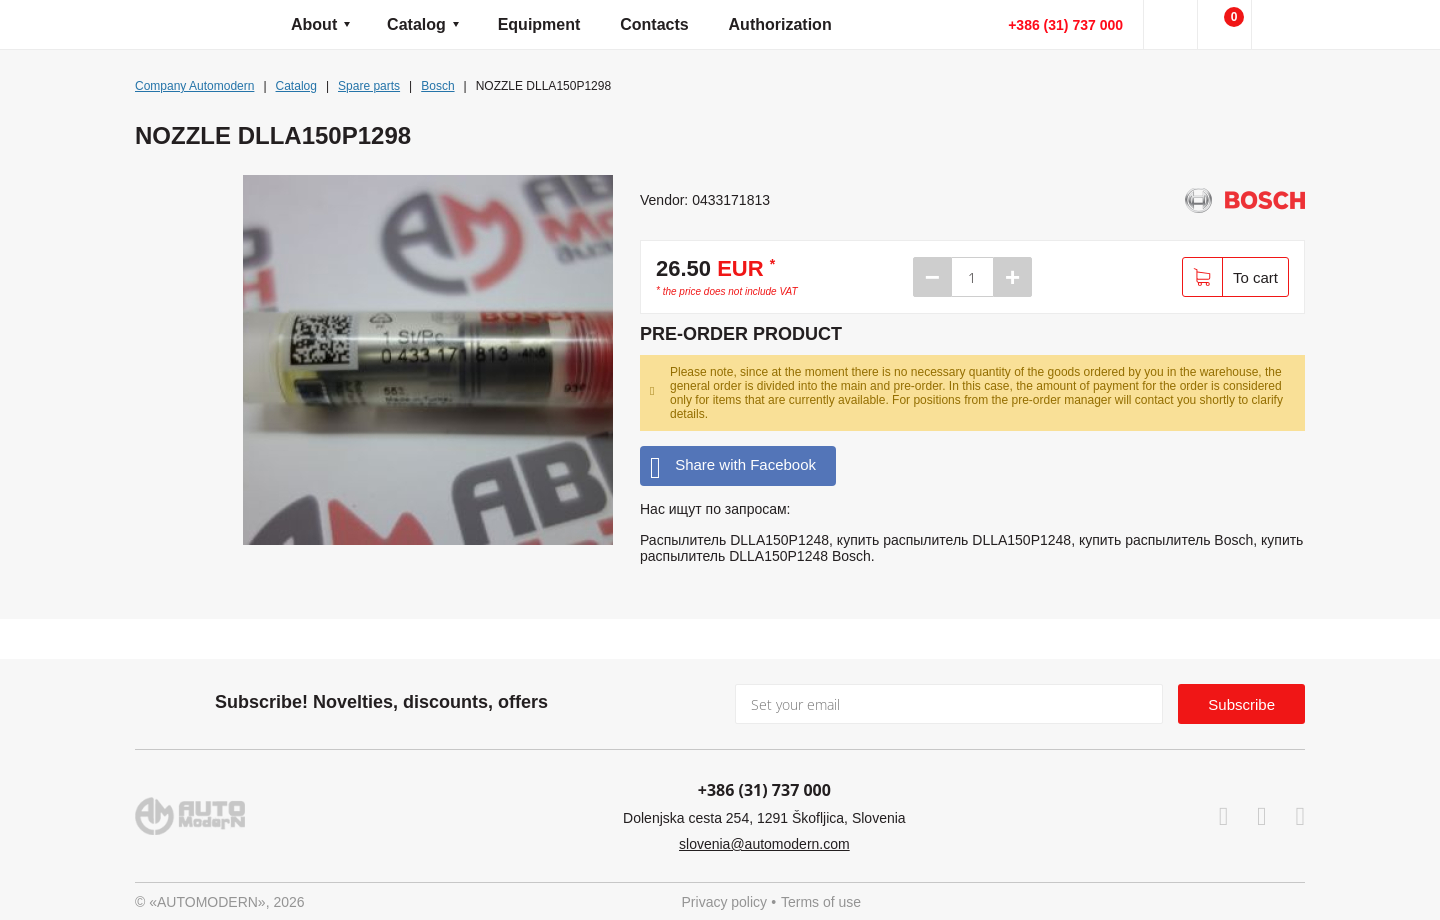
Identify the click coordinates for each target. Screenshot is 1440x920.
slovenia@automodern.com (764, 844)
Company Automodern (194, 86)
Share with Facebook (733, 465)
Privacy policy (725, 902)
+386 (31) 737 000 (1065, 25)
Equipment (539, 24)
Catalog (416, 24)
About (314, 24)
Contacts (654, 24)
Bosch (437, 86)
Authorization (780, 24)
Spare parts (369, 86)
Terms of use (821, 902)
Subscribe (1241, 704)
